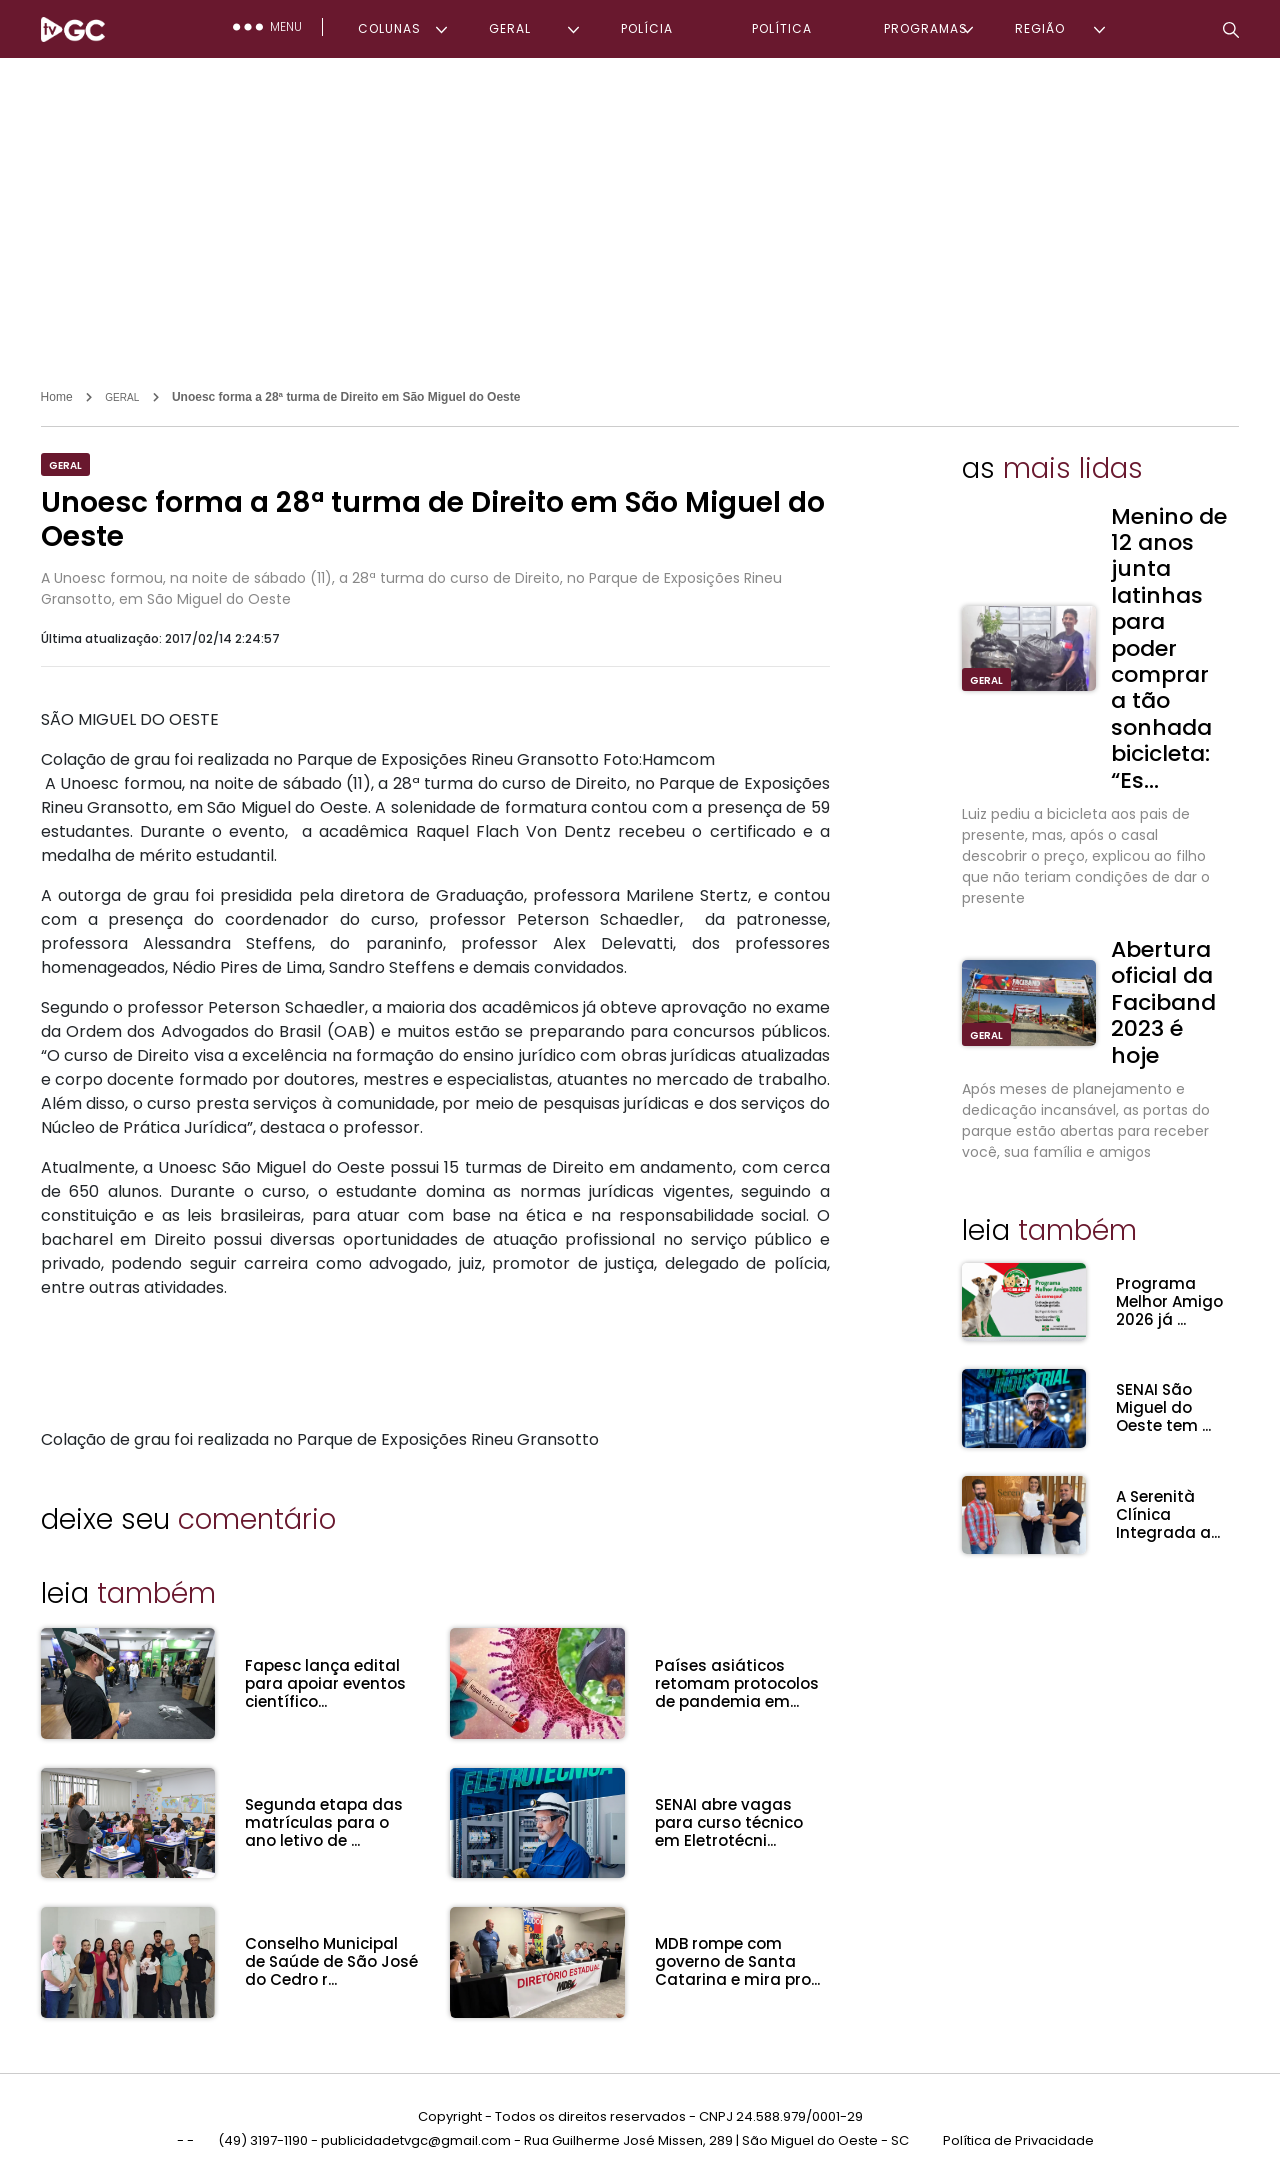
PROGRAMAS (926, 28)
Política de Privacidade (1018, 2130)
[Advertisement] (640, 208)
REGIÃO (1040, 28)
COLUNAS (389, 28)
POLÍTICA (782, 28)
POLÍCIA (647, 28)
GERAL (510, 28)
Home (57, 397)
